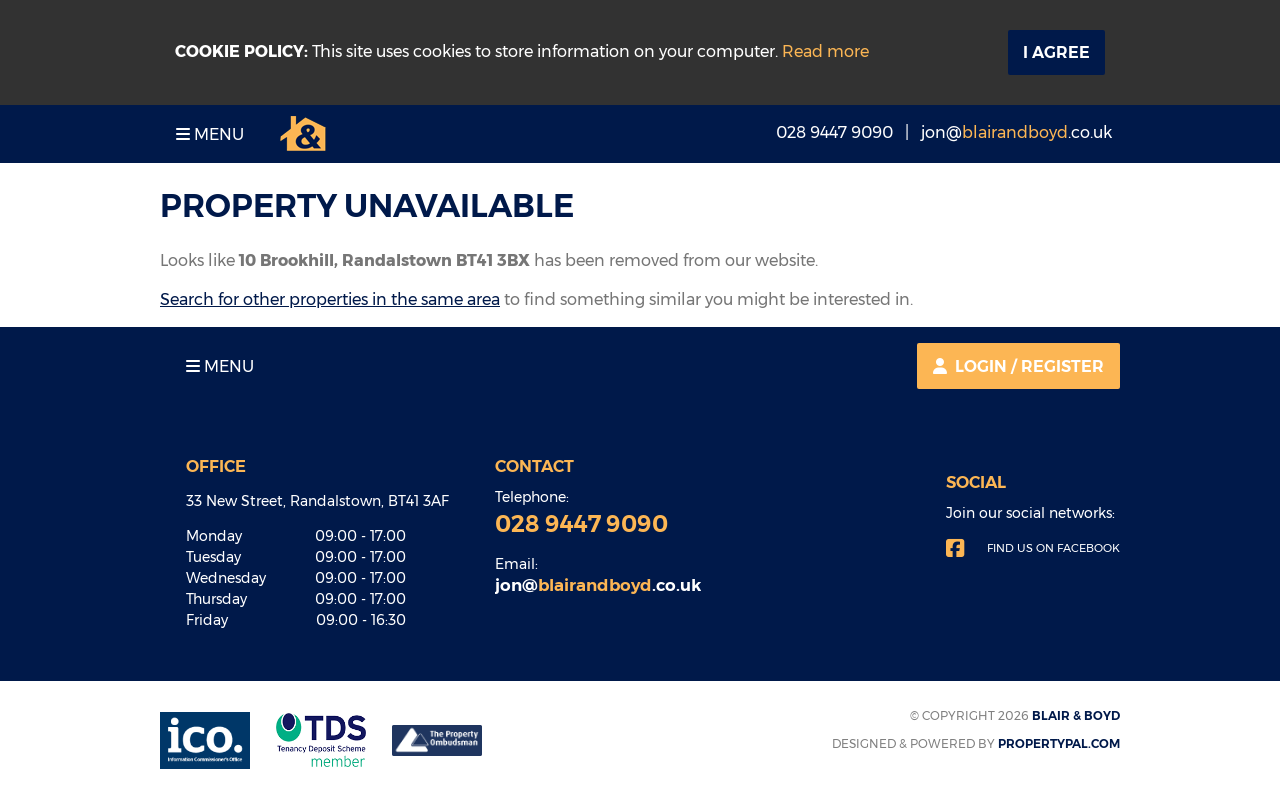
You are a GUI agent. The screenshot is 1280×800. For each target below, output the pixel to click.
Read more (825, 51)
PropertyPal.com (1059, 743)
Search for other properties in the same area (330, 299)
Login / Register (1018, 366)
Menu (210, 134)
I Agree (1056, 52)
